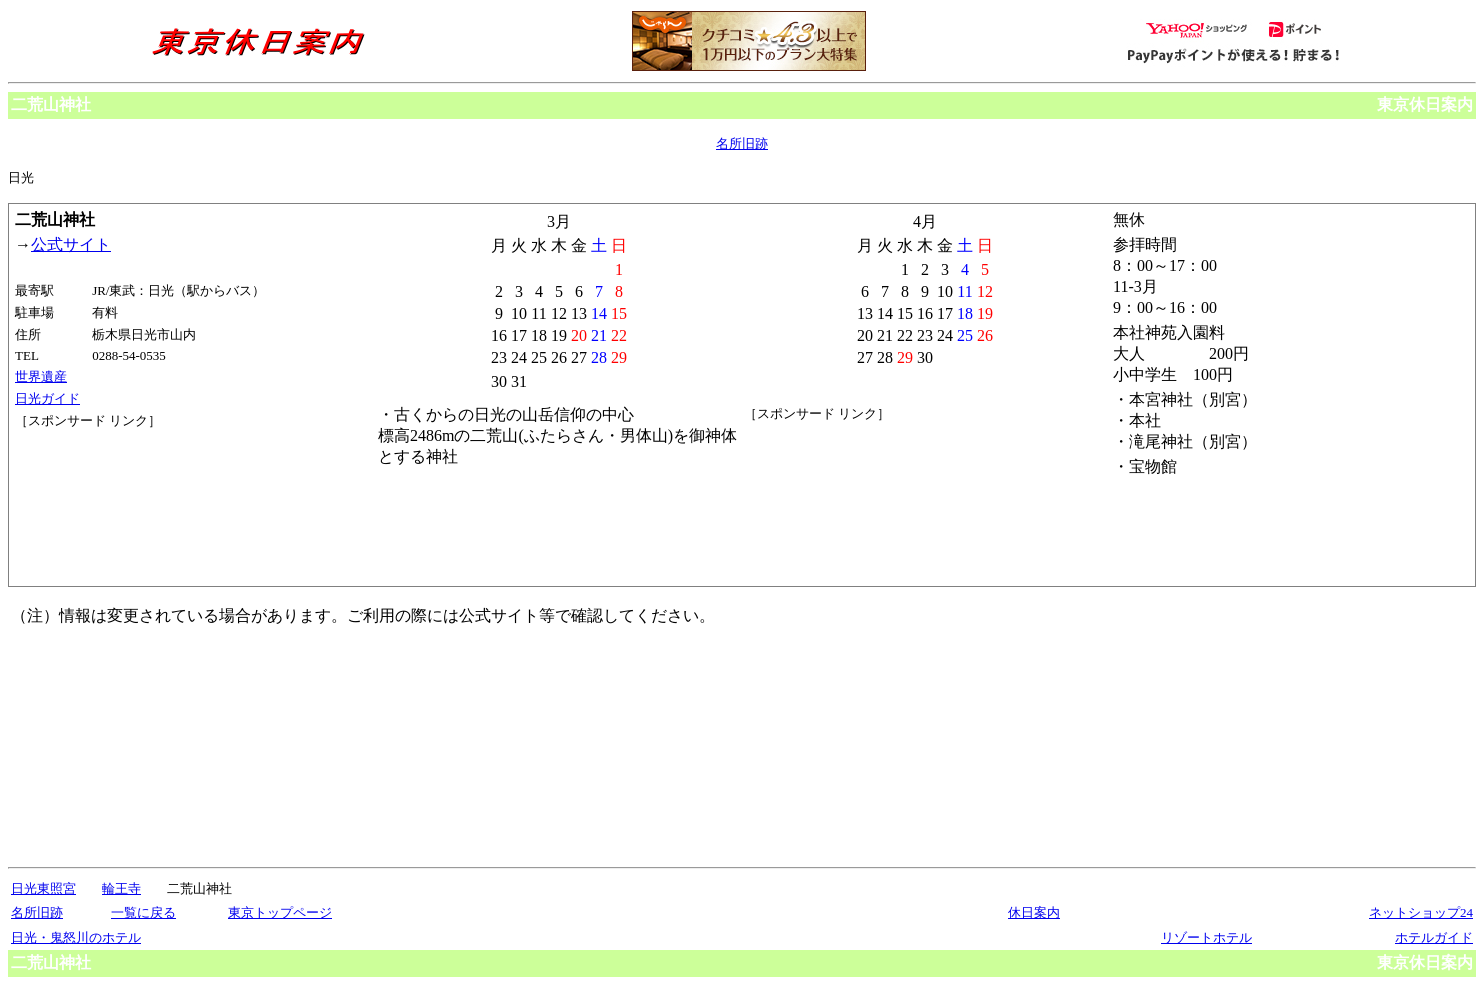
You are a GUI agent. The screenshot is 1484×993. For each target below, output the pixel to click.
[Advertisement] (105, 505)
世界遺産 (41, 376)
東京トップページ (280, 912)
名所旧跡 (742, 143)
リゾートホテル (1206, 937)
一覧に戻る (143, 912)
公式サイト (71, 244)
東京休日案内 (1425, 104)
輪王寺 (121, 888)
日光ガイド (47, 398)
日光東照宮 (43, 888)
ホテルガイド (1434, 937)
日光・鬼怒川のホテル (76, 937)
